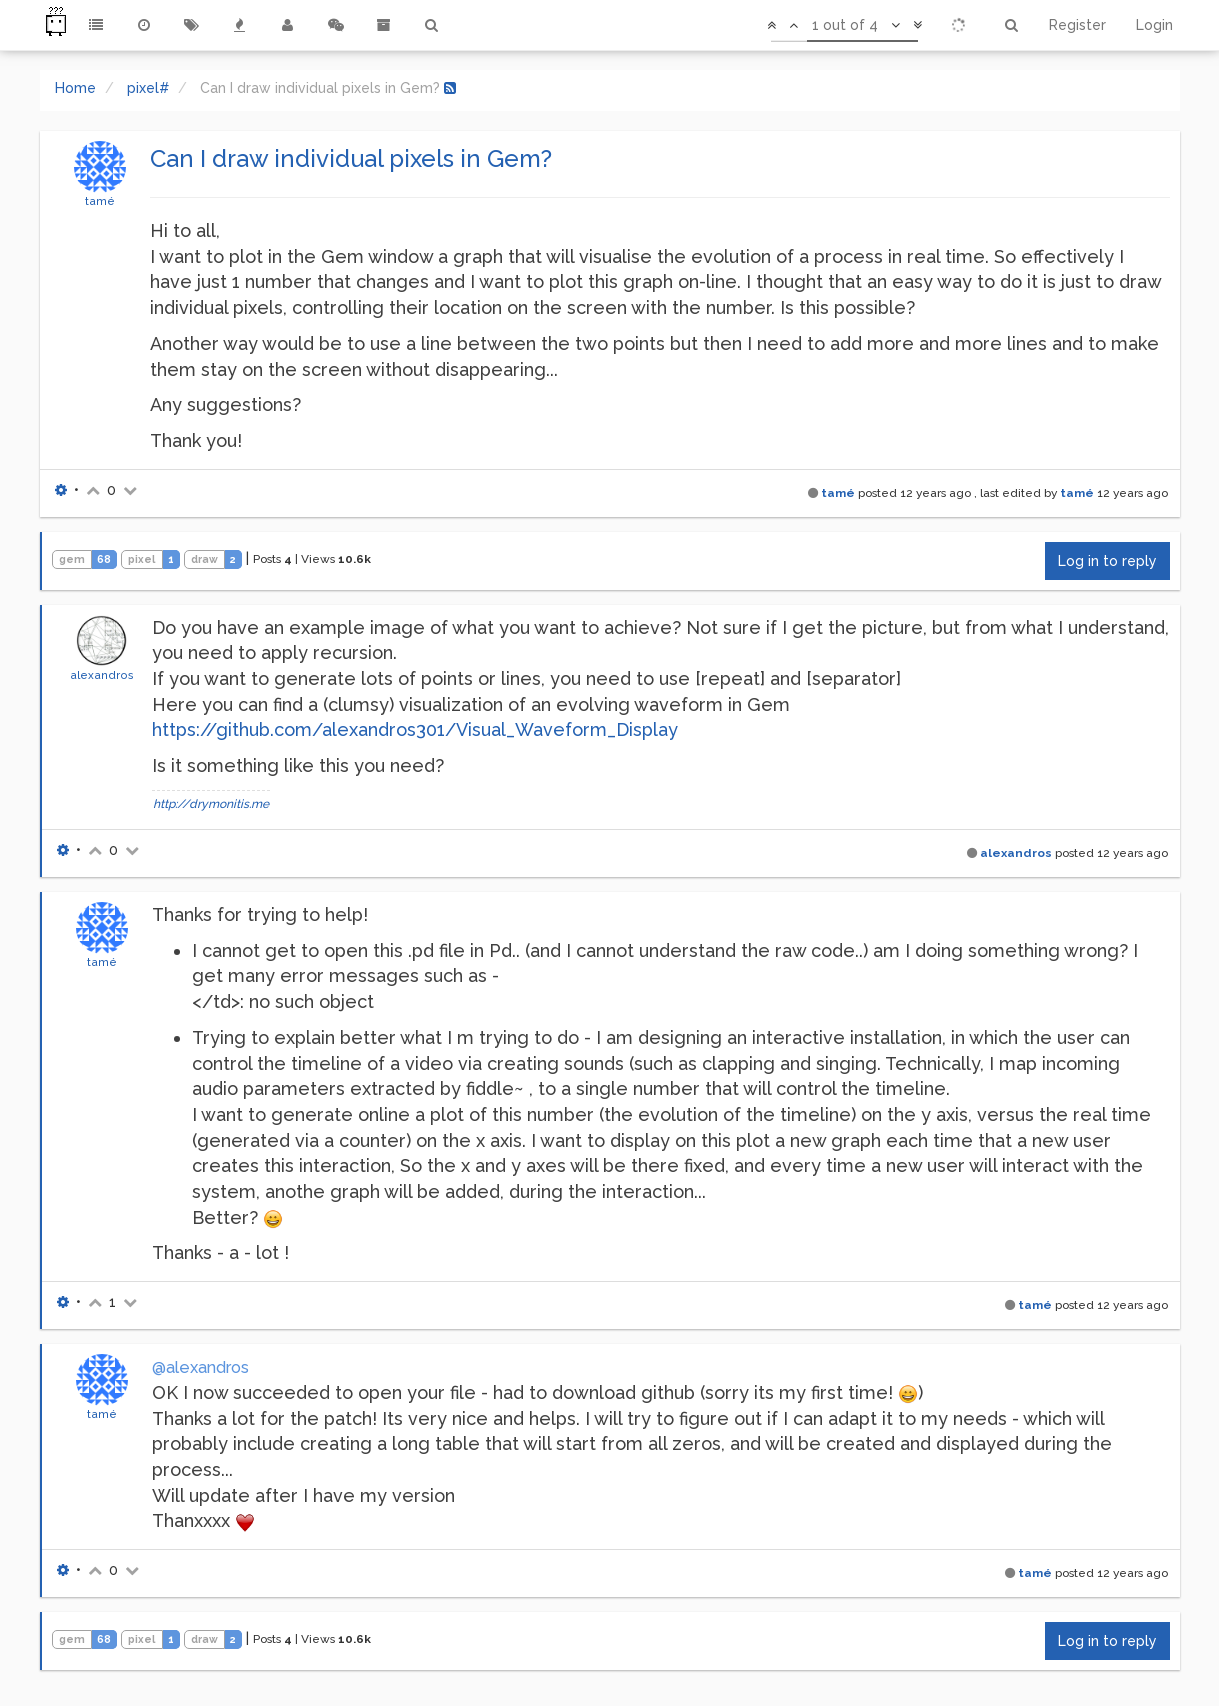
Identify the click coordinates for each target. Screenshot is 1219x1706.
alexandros (102, 675)
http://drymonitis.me (211, 804)
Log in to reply (1107, 561)
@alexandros (200, 1367)
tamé (100, 201)
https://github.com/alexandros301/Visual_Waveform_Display (415, 729)
